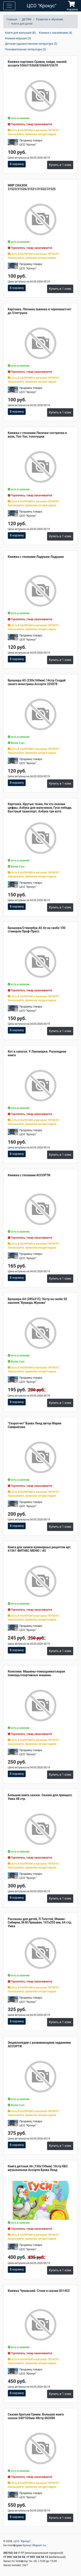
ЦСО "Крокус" (22, 2541)
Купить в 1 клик (60, 165)
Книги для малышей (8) (20, 32)
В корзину (17, 164)
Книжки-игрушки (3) (18, 38)
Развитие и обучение (49, 19)
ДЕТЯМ (26, 19)
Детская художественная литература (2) (31, 43)
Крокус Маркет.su (34, 2545)
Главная (12, 19)
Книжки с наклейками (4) (55, 32)
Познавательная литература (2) (25, 49)
